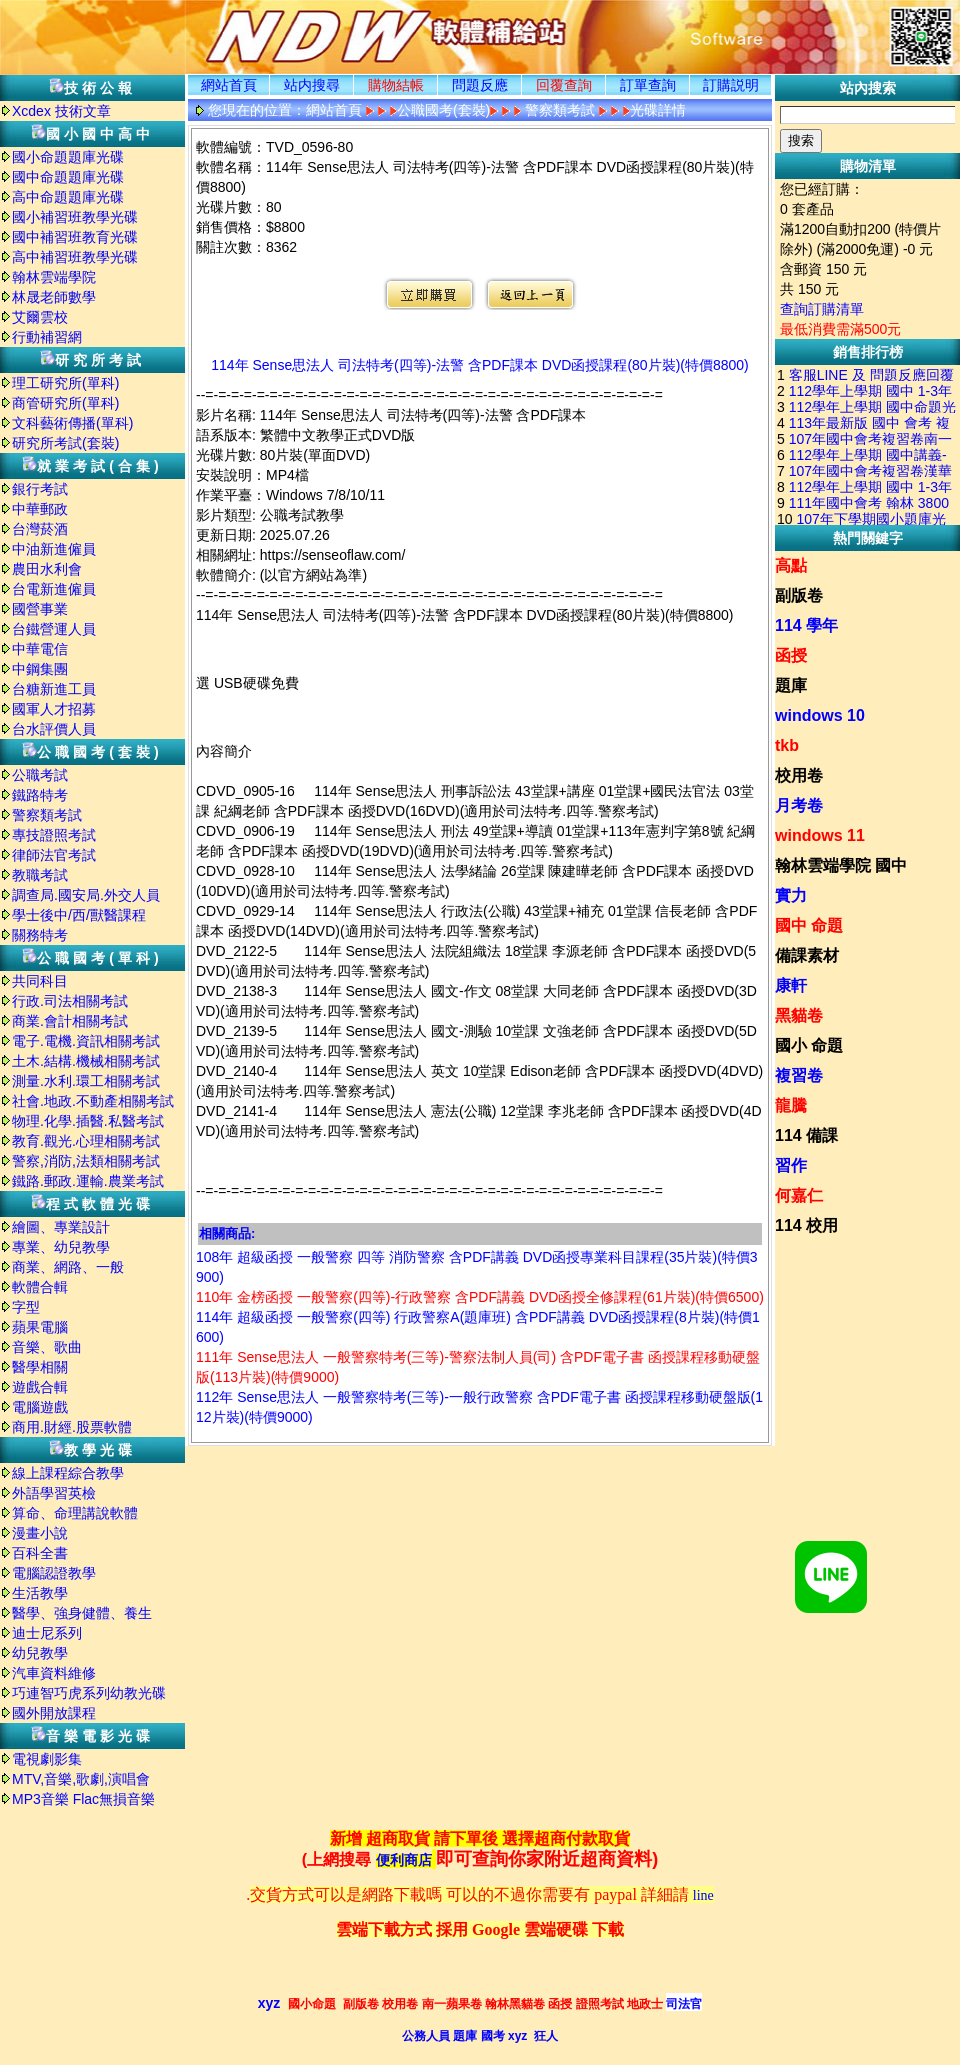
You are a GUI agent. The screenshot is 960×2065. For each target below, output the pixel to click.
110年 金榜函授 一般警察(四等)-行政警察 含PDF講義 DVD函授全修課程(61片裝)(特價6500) (480, 1297)
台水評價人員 (54, 729)
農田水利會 (47, 569)
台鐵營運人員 (54, 629)
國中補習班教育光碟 (75, 237)
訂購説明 (731, 85)
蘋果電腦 (40, 1327)
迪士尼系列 (47, 1633)
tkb (787, 745)
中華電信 (40, 649)
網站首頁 (229, 85)
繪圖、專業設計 (61, 1227)
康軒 (791, 985)
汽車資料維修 (54, 1673)
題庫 (791, 685)
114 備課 (806, 1135)
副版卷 (799, 595)
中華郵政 (40, 509)
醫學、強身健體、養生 (82, 1613)
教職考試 (40, 875)
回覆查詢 (564, 85)
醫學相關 (40, 1367)
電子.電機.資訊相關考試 (86, 1041)
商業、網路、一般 (68, 1267)
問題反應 (480, 85)
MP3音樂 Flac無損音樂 (83, 1799)
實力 (791, 895)
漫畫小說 (40, 1533)
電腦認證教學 (54, 1573)
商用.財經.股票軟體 (72, 1427)
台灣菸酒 (40, 529)
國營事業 (40, 609)
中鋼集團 (40, 669)
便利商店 (404, 1860)
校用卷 (799, 775)
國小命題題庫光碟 (68, 157)
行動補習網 (47, 337)
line (703, 1895)
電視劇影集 (47, 1759)
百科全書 (40, 1553)
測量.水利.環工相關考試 (86, 1081)
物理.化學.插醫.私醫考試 (88, 1121)
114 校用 (806, 1225)
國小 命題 (809, 1045)
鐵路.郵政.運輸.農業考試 (88, 1181)
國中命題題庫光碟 (68, 177)
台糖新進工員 (54, 689)
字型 (26, 1307)
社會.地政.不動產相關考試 (93, 1101)
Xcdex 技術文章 (61, 111)
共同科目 (40, 981)
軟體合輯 (40, 1287)
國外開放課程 (54, 1713)
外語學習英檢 (54, 1493)
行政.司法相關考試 (70, 1001)
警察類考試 (47, 815)
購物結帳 (396, 85)
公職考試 (40, 775)
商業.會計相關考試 (70, 1021)
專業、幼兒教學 (61, 1247)
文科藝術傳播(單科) (72, 423)
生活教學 (40, 1593)
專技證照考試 (54, 835)
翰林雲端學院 (54, 277)
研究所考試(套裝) (65, 443)
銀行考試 (40, 489)
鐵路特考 (40, 795)
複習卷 (799, 1075)
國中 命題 (809, 925)
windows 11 (820, 835)
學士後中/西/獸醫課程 (79, 915)
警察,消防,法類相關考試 (86, 1161)
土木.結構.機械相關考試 (86, 1061)
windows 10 (820, 715)
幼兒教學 (40, 1653)
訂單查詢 (648, 85)
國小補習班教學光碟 (75, 217)
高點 (791, 565)
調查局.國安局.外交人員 (86, 895)
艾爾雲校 (40, 317)
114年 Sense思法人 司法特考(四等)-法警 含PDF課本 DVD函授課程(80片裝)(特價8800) (480, 365)
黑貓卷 (799, 1015)
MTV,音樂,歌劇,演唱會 (81, 1779)
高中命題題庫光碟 (68, 197)
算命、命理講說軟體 (75, 1513)
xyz (269, 2003)
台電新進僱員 (54, 589)
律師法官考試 (54, 855)
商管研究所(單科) (65, 403)
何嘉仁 (799, 1195)
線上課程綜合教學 (68, 1473)
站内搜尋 (312, 85)
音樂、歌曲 (47, 1347)
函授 (791, 655)
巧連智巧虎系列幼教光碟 (89, 1693)
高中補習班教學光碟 (75, 257)
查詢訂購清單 (822, 309)
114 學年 (806, 625)
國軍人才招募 (54, 709)
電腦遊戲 (40, 1407)
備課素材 (807, 955)
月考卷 (799, 805)
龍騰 (791, 1105)
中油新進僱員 (54, 549)
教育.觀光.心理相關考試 (86, 1141)
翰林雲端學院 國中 (841, 865)
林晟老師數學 (54, 297)
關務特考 (40, 935)
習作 (791, 1165)
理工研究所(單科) (65, 383)
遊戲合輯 (40, 1387)
